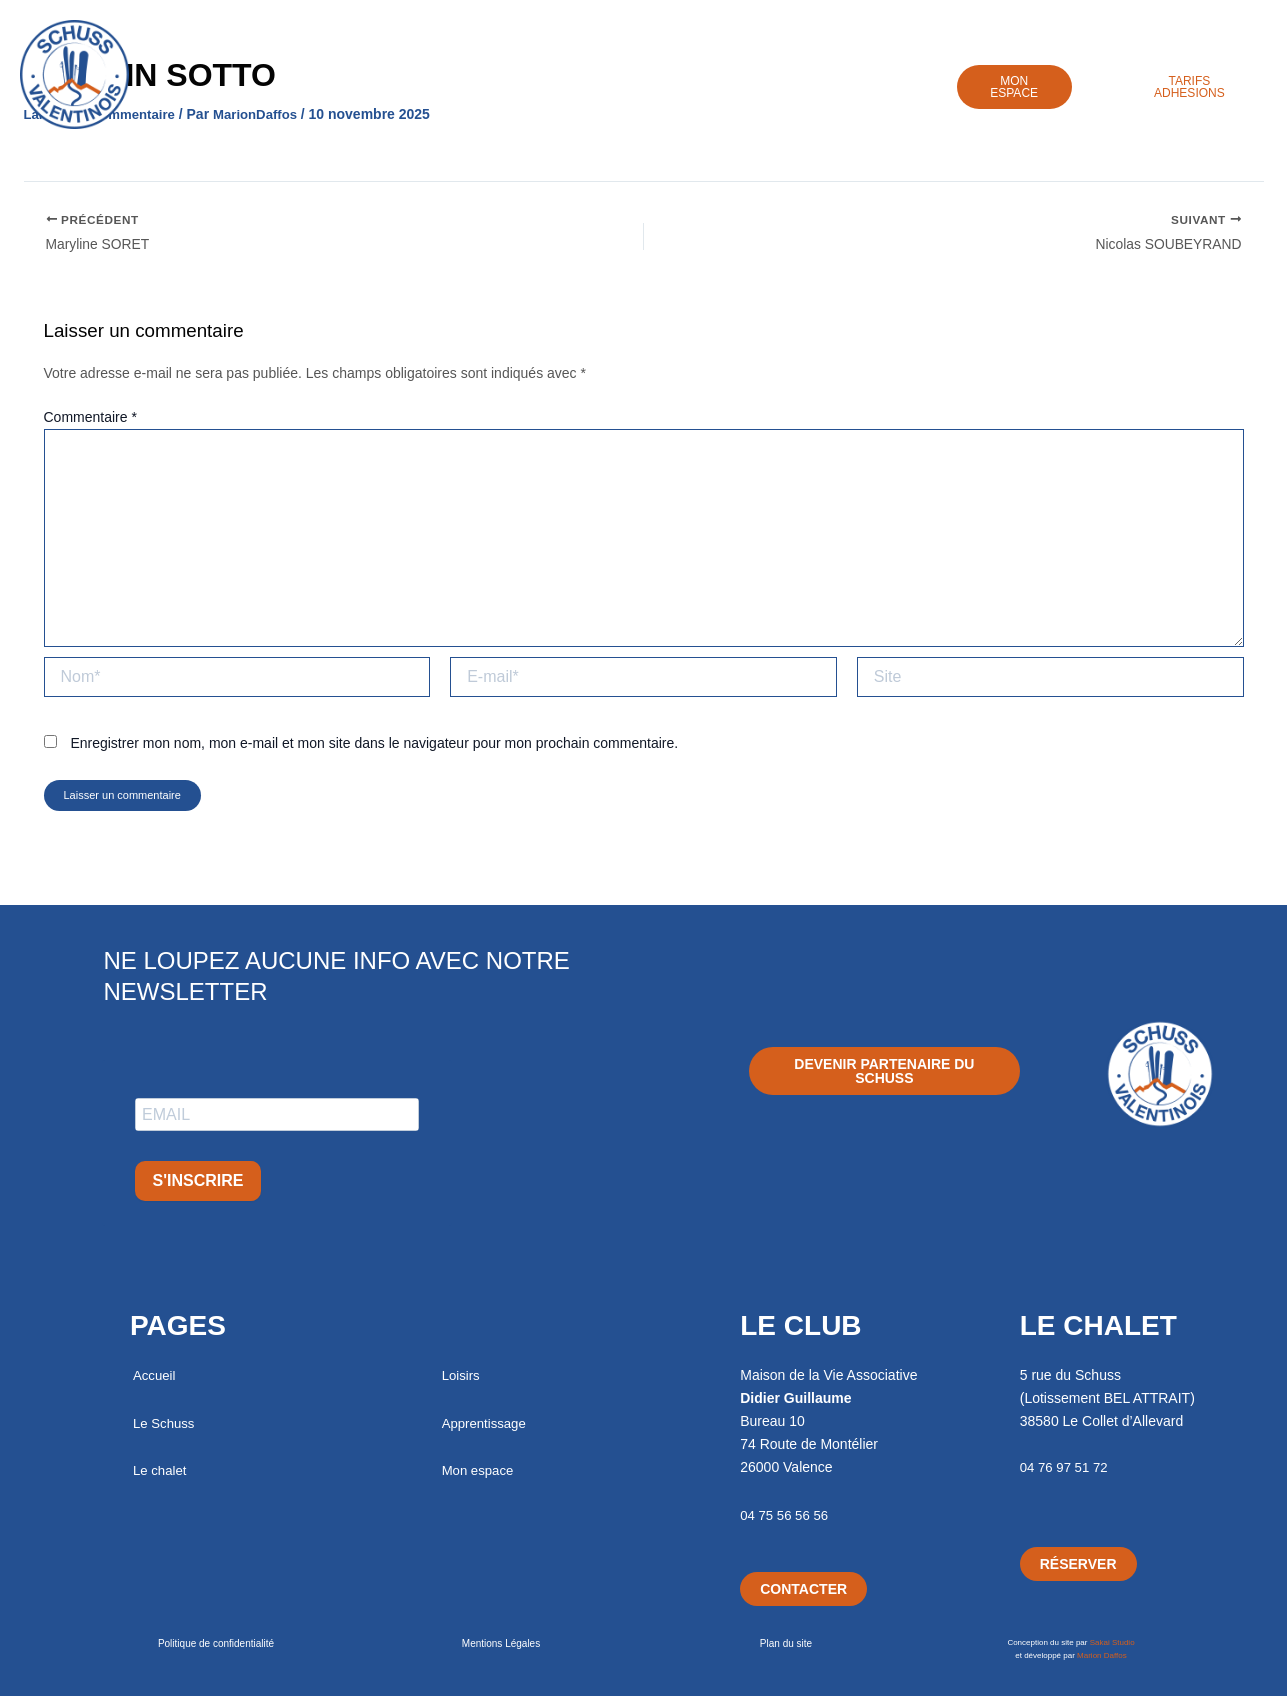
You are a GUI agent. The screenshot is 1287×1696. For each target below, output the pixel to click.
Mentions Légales (501, 1643)
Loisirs (642, 96)
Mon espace (480, 1470)
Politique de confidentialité (216, 1643)
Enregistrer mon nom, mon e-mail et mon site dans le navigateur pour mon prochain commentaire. (374, 751)
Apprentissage (760, 96)
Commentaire (90, 425)
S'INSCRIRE (198, 1180)
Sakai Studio (1112, 1642)
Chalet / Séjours (519, 96)
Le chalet (161, 1470)
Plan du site (786, 1643)
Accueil (278, 96)
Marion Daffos (1102, 1655)
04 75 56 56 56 (786, 1515)
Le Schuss (383, 96)
